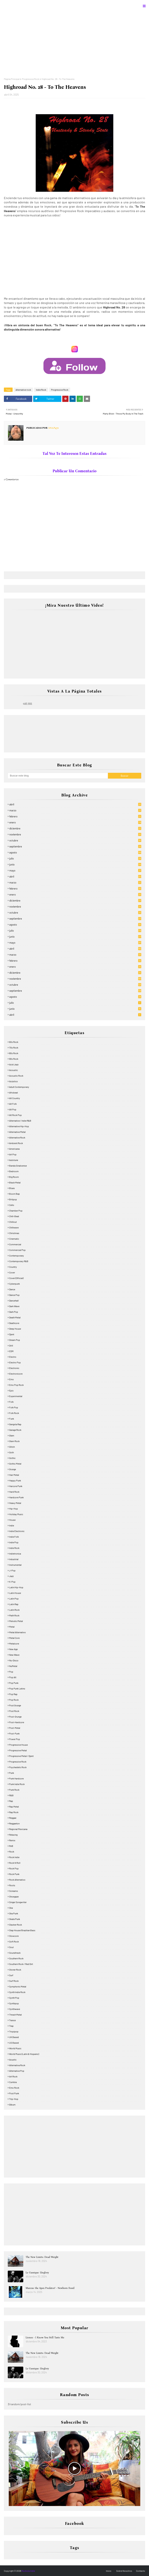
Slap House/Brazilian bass (22, 1930)
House (12, 1519)
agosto (75, 852)
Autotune (13, 1160)
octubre (75, 840)
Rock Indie (14, 1857)
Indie (11, 1525)
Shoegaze (14, 1896)
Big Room (14, 1176)
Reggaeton (14, 1823)
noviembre (75, 834)
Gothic (12, 1458)
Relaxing (13, 1834)
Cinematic (14, 1238)
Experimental (15, 1396)
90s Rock (13, 1058)
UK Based (14, 2037)
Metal (12, 1626)
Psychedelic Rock (18, 1767)
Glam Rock (14, 1441)
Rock (11, 1851)
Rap (11, 1801)
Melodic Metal (16, 1621)
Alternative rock (23, 389)
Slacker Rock (15, 1924)
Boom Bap (14, 1193)
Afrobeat (13, 1092)
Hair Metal (14, 1474)
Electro (12, 1356)
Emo (11, 1379)
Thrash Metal (15, 2014)
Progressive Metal (18, 1750)
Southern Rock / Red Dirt (21, 1964)
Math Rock (14, 1615)
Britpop (13, 1199)
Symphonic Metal (17, 1986)
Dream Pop (14, 1340)
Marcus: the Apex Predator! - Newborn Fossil (50, 2288)
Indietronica (15, 1553)
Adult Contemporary (19, 1086)
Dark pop (13, 1311)
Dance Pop (14, 1295)
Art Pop (12, 1154)
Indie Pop (13, 1542)
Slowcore (14, 1935)
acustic (12, 2059)
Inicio (108, 2570)
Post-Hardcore (16, 1722)
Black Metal (15, 1182)
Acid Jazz (13, 1064)
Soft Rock (14, 1941)
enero (75, 822)
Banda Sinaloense (18, 1165)
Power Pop (14, 1739)
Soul (11, 1947)
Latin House (15, 1593)
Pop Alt (12, 1677)
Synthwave (14, 2009)
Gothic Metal (15, 1463)
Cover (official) (16, 1278)
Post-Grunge (15, 1716)
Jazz (11, 1576)
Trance (12, 2020)
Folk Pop (13, 1407)
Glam (11, 1435)
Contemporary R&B (18, 1261)
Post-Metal (14, 1727)
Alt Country (14, 1098)
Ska (11, 1907)
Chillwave (14, 1227)
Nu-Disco (13, 1660)
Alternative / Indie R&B (20, 1120)
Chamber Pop (16, 1210)
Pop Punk (13, 1682)
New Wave (14, 1654)
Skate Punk (14, 1919)
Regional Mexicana (18, 1829)
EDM (11, 1351)
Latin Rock (14, 1609)
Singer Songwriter (18, 1902)
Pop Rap (13, 1694)
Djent (11, 1334)
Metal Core (14, 1637)
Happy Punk (15, 1480)
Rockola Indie (28, 2570)
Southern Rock (16, 1958)
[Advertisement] (74, 44)
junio (75, 864)
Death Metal (15, 1317)
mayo (75, 870)
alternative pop (16, 2070)
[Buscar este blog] (58, 776)
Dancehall (14, 1300)
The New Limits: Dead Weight (42, 2257)
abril (75, 804)
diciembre (75, 828)
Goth (11, 1452)
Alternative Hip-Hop (19, 1126)
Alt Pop (12, 1109)
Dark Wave (14, 1306)
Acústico (13, 1081)
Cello (11, 1205)
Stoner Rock (15, 1969)
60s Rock (13, 1042)
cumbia (13, 2082)
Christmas (14, 1233)
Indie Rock (41, 389)
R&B (11, 1795)
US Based (14, 2042)
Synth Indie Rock (17, 1992)
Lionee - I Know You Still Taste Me (45, 2337)
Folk (11, 1401)
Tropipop (13, 2031)
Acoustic (13, 1070)
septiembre (75, 846)
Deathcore (14, 1323)
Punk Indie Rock (17, 1784)
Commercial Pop (17, 1250)
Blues (12, 1188)
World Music (15, 2048)
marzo (75, 810)
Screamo (13, 1890)
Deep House (15, 1328)
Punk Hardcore (16, 1778)
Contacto (140, 2570)
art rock (13, 2076)
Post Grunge (15, 1705)
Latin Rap (13, 1604)
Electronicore (16, 1373)
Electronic (14, 1368)
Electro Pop (15, 1362)
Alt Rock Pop (15, 1115)
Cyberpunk (14, 1283)
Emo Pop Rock (16, 1384)
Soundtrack (15, 1952)
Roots (12, 1885)
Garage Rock (15, 1429)
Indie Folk (14, 1536)
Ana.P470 (53, 428)
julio (75, 858)
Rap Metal (14, 1806)
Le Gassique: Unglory (37, 2272)
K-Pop (12, 1581)
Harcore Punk (15, 1486)
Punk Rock (14, 1789)
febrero (75, 816)
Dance (12, 1289)
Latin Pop (14, 1598)
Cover (12, 1272)
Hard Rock (14, 1491)
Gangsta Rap (15, 1424)
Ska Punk (13, 1913)
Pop (11, 1671)
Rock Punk (14, 1874)
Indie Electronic (16, 1531)
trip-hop (13, 2099)
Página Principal (12, 79)
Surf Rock (14, 1980)
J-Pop (12, 1570)
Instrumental (15, 1564)
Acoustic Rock (16, 1075)
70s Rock (13, 1047)
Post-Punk (14, 1733)
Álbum (12, 2104)
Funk (11, 1418)
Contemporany (16, 1255)
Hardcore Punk (16, 1497)
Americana (14, 1148)
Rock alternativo (17, 1879)
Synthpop (14, 2003)
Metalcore (14, 1643)
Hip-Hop (13, 1508)
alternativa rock (17, 2065)
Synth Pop (14, 1997)
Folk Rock (14, 1413)
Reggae (12, 1817)
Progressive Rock (30, 79)
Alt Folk (13, 1103)
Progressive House (18, 1744)
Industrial (13, 1559)
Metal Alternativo (17, 1632)
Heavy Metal (15, 1503)
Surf (11, 1975)
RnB (11, 1846)
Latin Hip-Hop (16, 1587)
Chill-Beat (14, 1216)
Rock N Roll (14, 1862)
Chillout (13, 1221)
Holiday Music (16, 1514)
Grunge (12, 1469)
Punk (11, 1772)
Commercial (15, 1244)
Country (13, 1266)
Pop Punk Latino (17, 1688)
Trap (11, 2025)
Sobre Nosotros (124, 2570)
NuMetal (13, 1666)
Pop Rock (14, 1699)
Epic (11, 1390)
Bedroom (14, 1171)
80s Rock (13, 1053)
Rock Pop (14, 1868)
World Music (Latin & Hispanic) (24, 2054)
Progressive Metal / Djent (21, 1756)
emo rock (14, 2087)
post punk (14, 2093)
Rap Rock (13, 1812)
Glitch (12, 1446)
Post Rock (14, 1711)
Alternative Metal (17, 1131)
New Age (13, 1649)
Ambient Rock (16, 1143)
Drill (11, 1345)
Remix (12, 1840)
